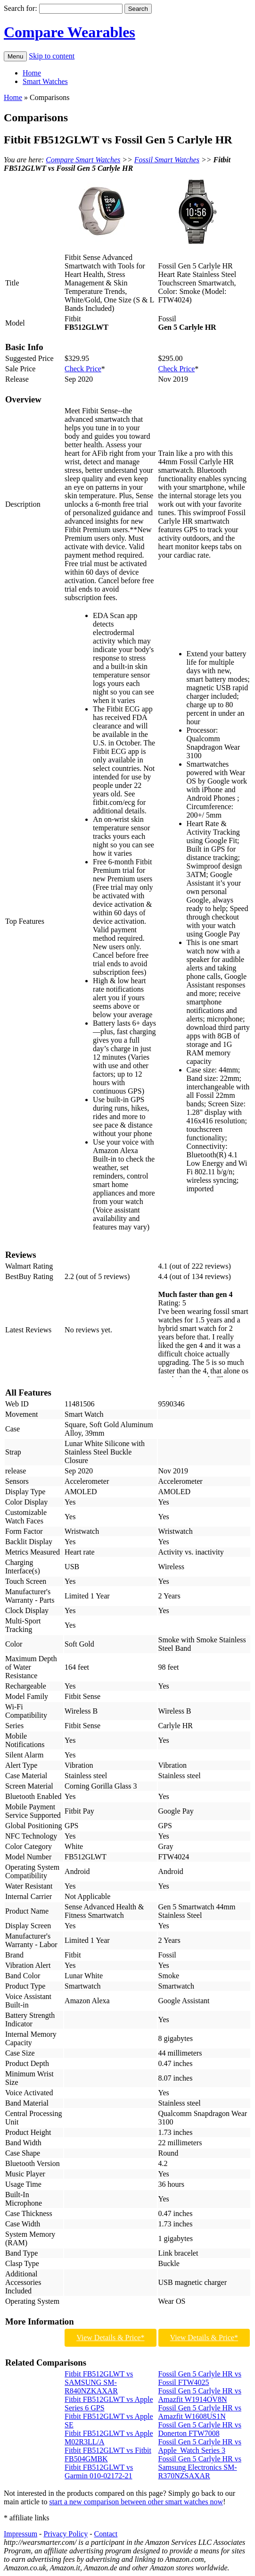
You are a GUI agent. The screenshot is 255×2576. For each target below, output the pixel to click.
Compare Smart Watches (83, 160)
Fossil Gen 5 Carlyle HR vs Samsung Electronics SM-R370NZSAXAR (199, 2467)
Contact (106, 2534)
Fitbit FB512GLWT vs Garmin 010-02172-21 (99, 2471)
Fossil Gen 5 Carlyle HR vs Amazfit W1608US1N (199, 2412)
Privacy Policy (65, 2534)
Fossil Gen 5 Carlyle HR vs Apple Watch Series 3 (199, 2446)
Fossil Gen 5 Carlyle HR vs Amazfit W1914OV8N (199, 2395)
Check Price (83, 369)
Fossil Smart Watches (166, 160)
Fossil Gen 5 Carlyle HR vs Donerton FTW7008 (199, 2429)
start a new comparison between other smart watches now (136, 2502)
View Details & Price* (110, 2337)
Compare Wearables (69, 32)
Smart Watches (45, 81)
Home (32, 73)
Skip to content (51, 56)
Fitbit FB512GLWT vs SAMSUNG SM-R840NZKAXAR (99, 2382)
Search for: (20, 8)
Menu (15, 56)
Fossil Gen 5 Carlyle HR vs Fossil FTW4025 (199, 2378)
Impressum (20, 2534)
